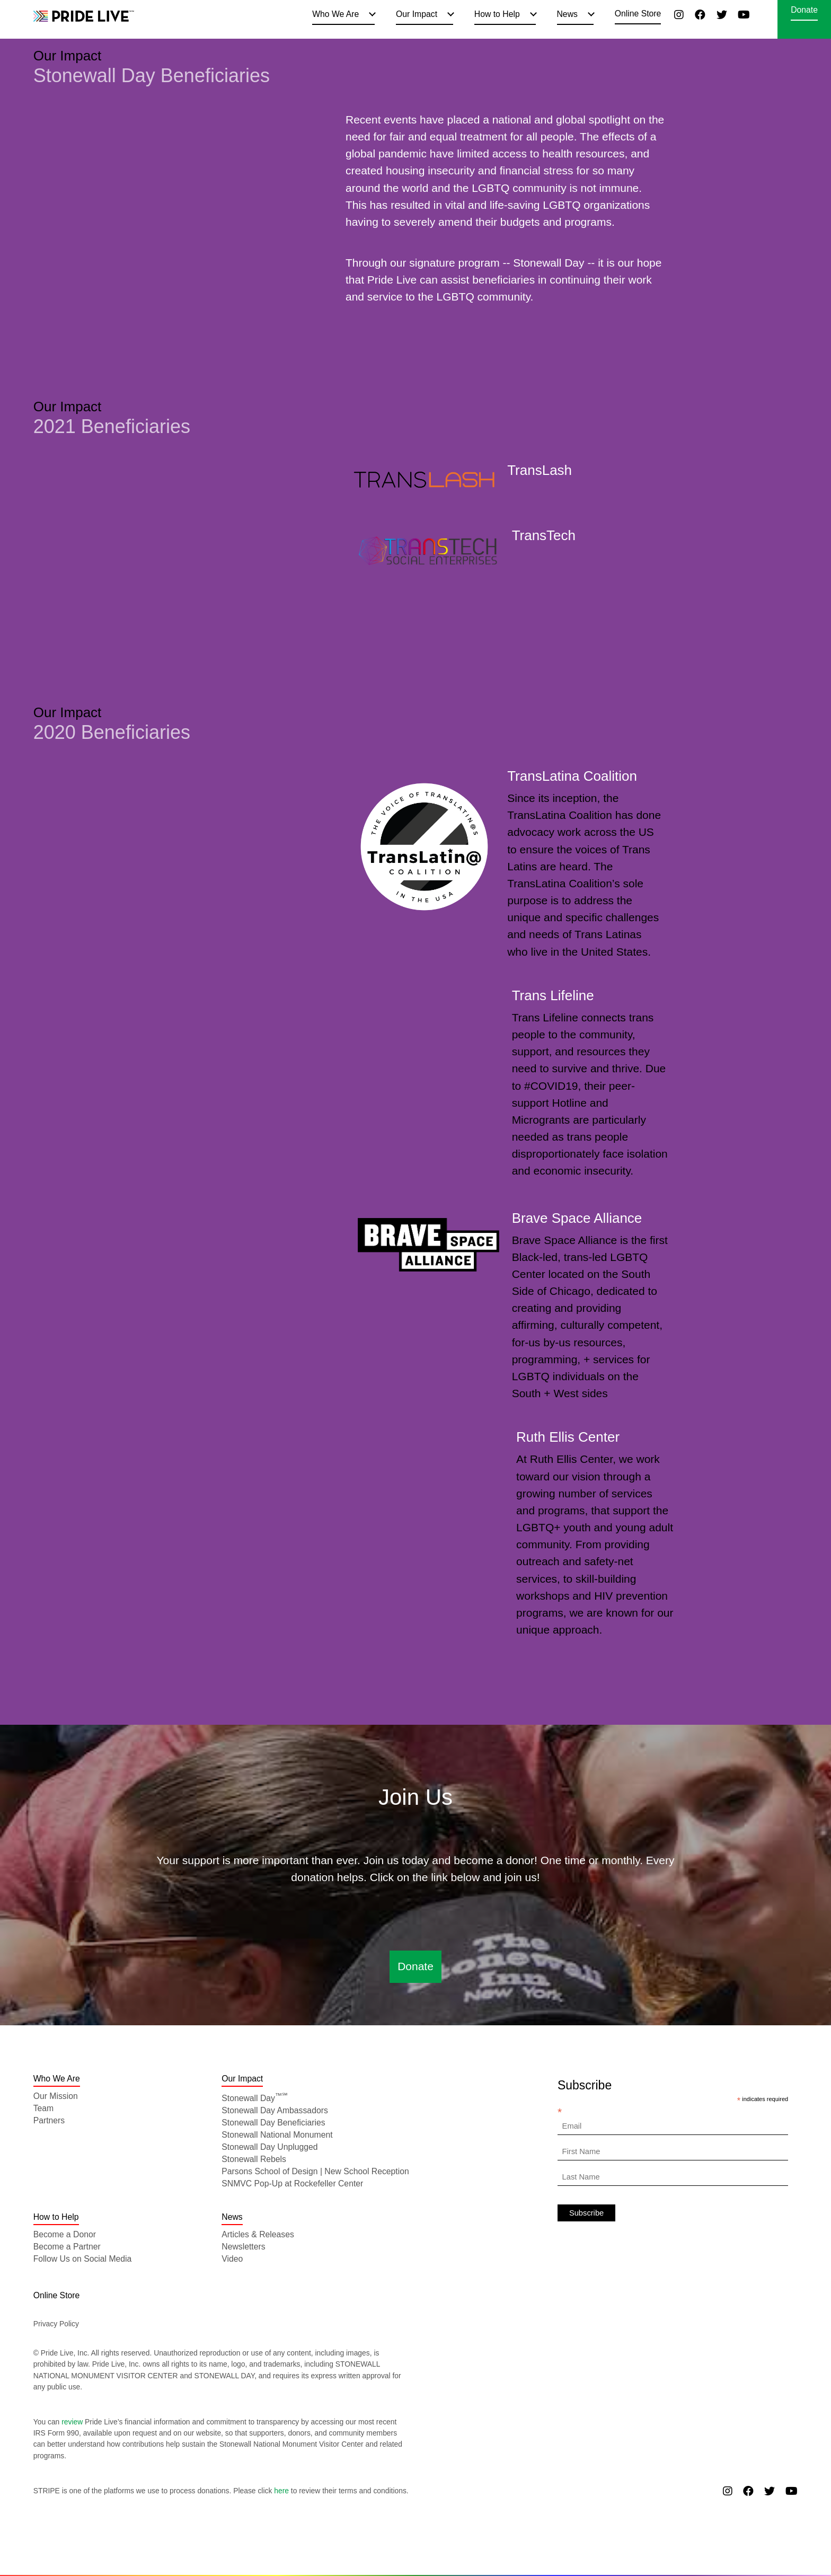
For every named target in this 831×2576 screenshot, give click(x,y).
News (567, 14)
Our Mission (55, 2096)
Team (43, 2108)
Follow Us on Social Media (82, 2258)
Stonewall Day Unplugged (269, 2146)
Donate (804, 9)
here (281, 2490)
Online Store (638, 13)
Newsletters (243, 2246)
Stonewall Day (255, 2098)
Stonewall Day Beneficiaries (273, 2122)
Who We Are (335, 14)
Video (232, 2258)
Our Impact (416, 14)
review (72, 2422)
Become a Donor (64, 2234)
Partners (49, 2120)
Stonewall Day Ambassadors (275, 2110)
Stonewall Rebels (254, 2159)
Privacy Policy (56, 2323)
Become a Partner (67, 2246)
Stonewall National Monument (277, 2134)
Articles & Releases (258, 2234)
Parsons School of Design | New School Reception (315, 2171)
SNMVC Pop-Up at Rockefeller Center (292, 2183)
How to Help (497, 14)
